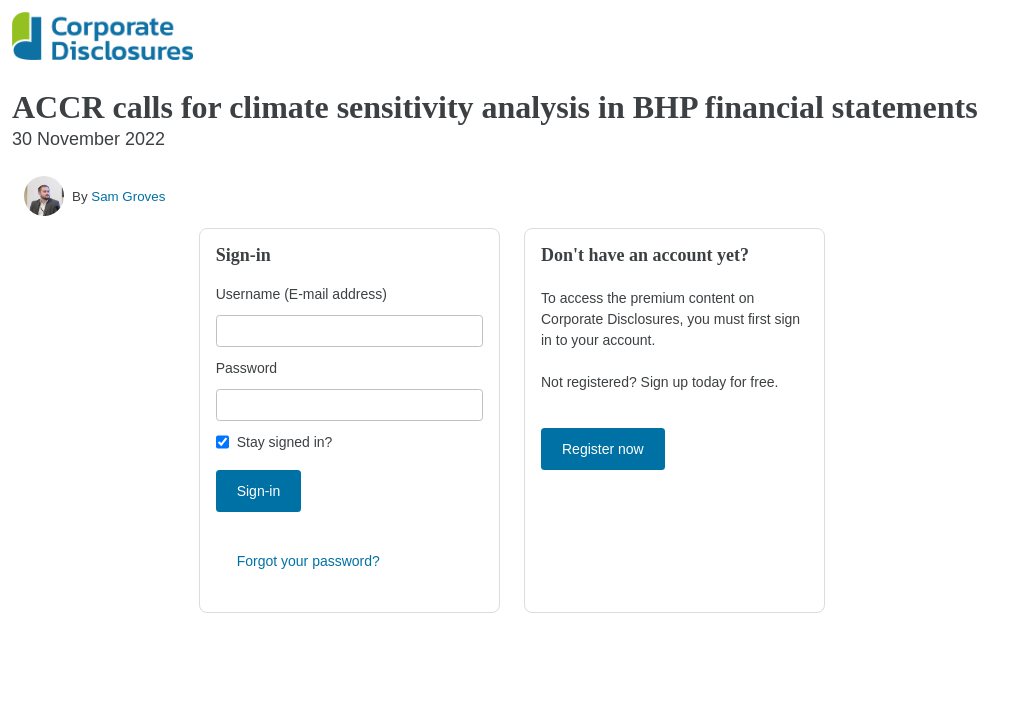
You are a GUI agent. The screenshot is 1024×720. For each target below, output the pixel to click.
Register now (603, 449)
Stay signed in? (285, 442)
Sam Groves (128, 196)
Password (246, 368)
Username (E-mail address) (301, 294)
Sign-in (259, 491)
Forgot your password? (308, 561)
